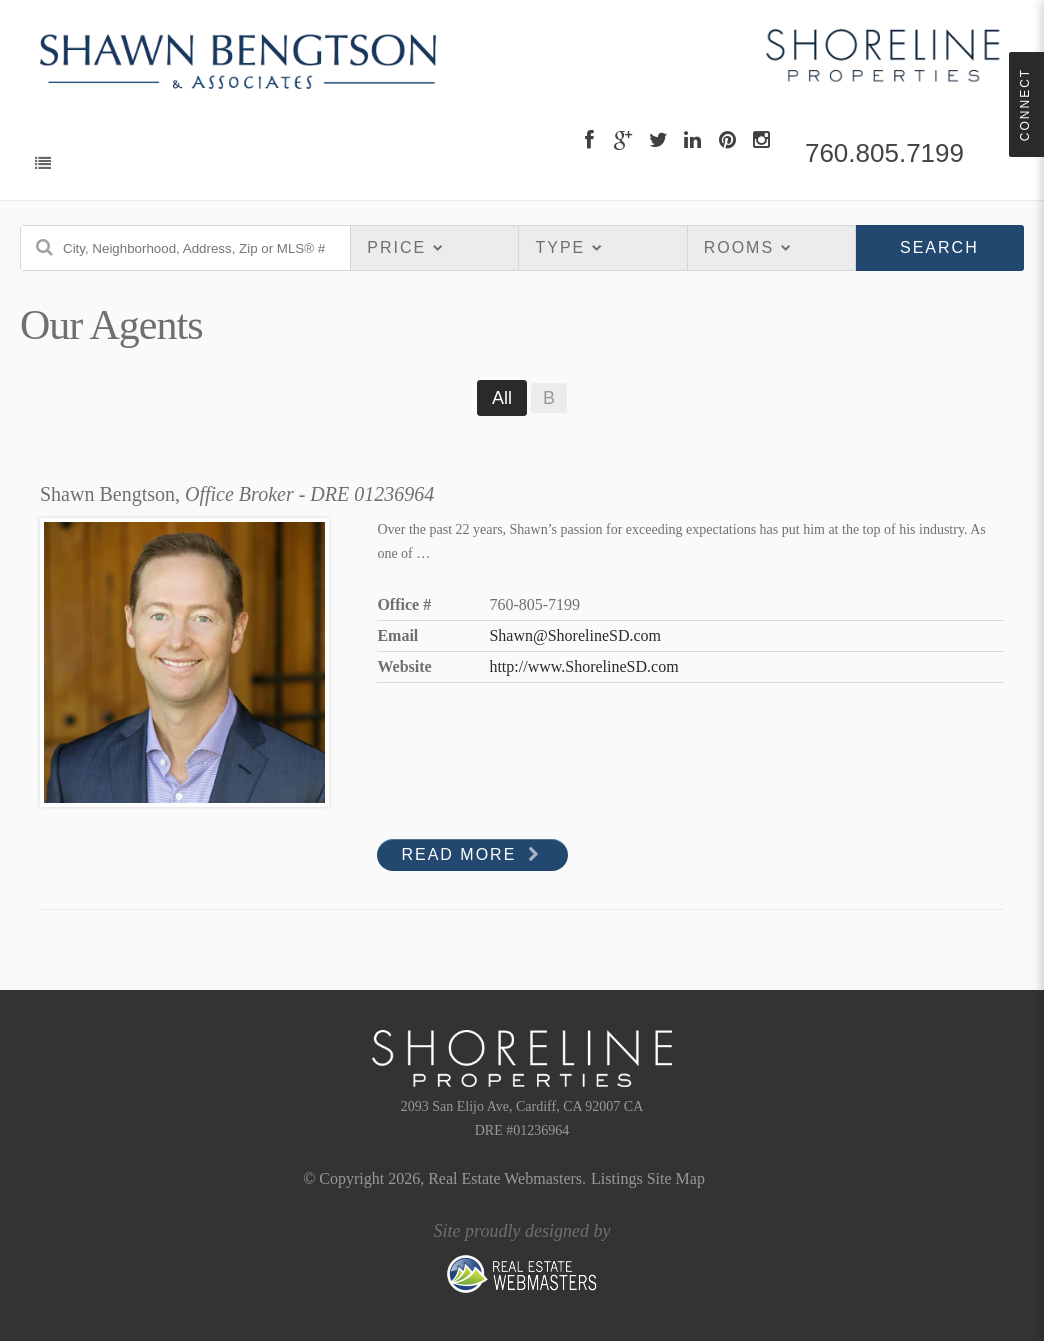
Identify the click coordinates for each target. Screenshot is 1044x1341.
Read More (472, 854)
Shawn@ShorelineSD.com (575, 635)
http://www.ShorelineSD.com (583, 666)
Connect (1025, 104)
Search (939, 247)
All (502, 398)
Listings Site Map (648, 1178)
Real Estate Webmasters (505, 1178)
